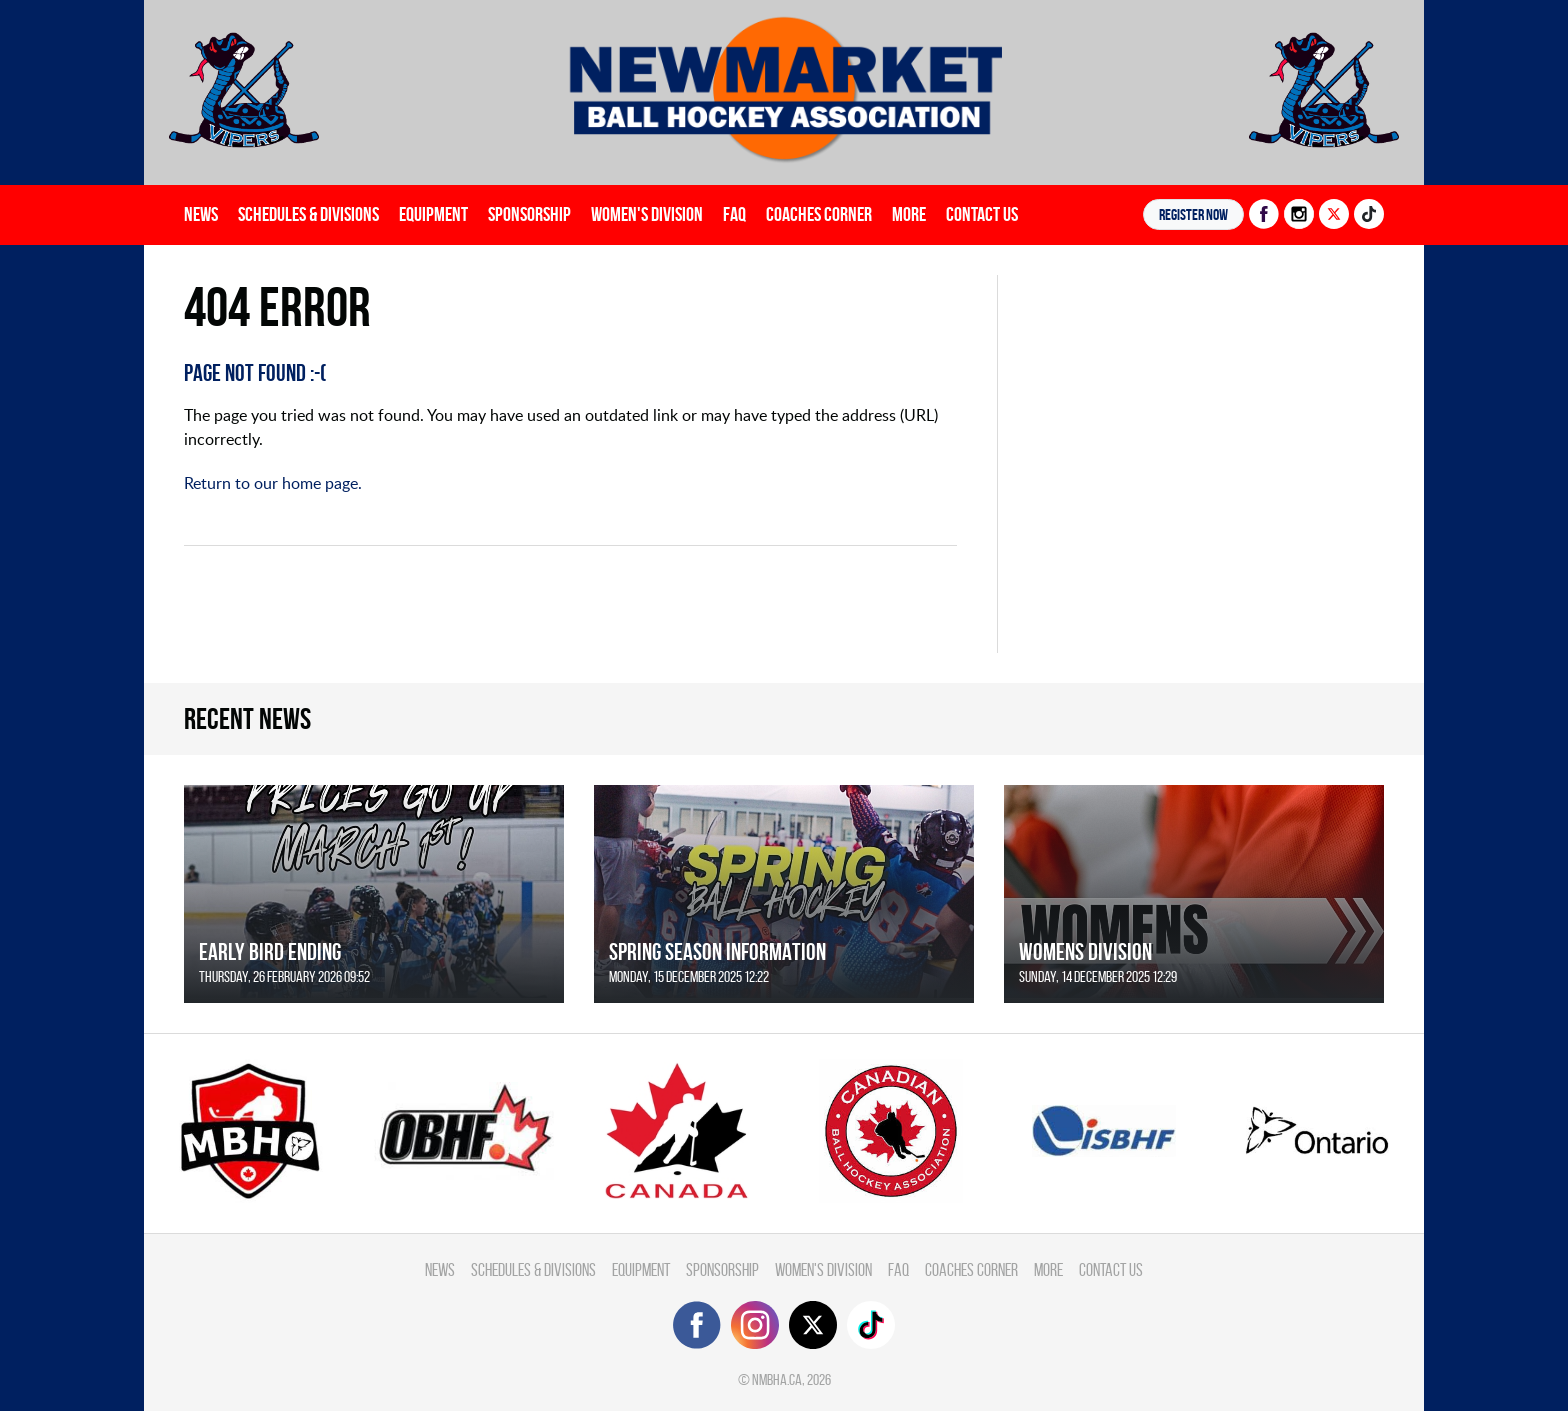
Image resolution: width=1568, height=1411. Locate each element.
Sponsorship (529, 214)
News (201, 214)
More (909, 214)
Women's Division (647, 214)
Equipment (433, 214)
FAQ (734, 214)
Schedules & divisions (308, 214)
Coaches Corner (819, 214)
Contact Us (982, 214)
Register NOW (1193, 214)
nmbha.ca (777, 1379)
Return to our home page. (273, 483)
